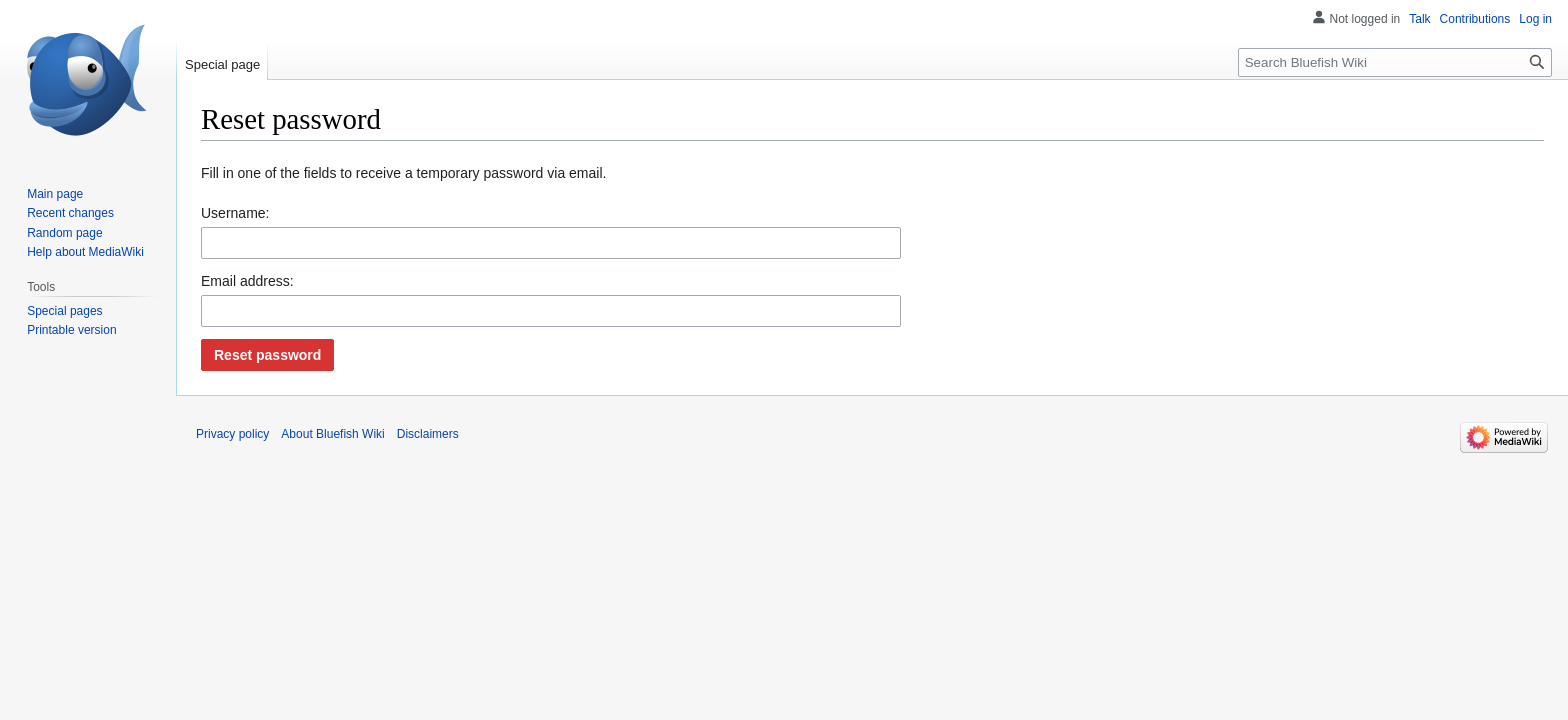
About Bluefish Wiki (332, 434)
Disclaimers (428, 434)
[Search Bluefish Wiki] (1395, 62)
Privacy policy (232, 434)
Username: (235, 213)
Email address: (247, 281)
